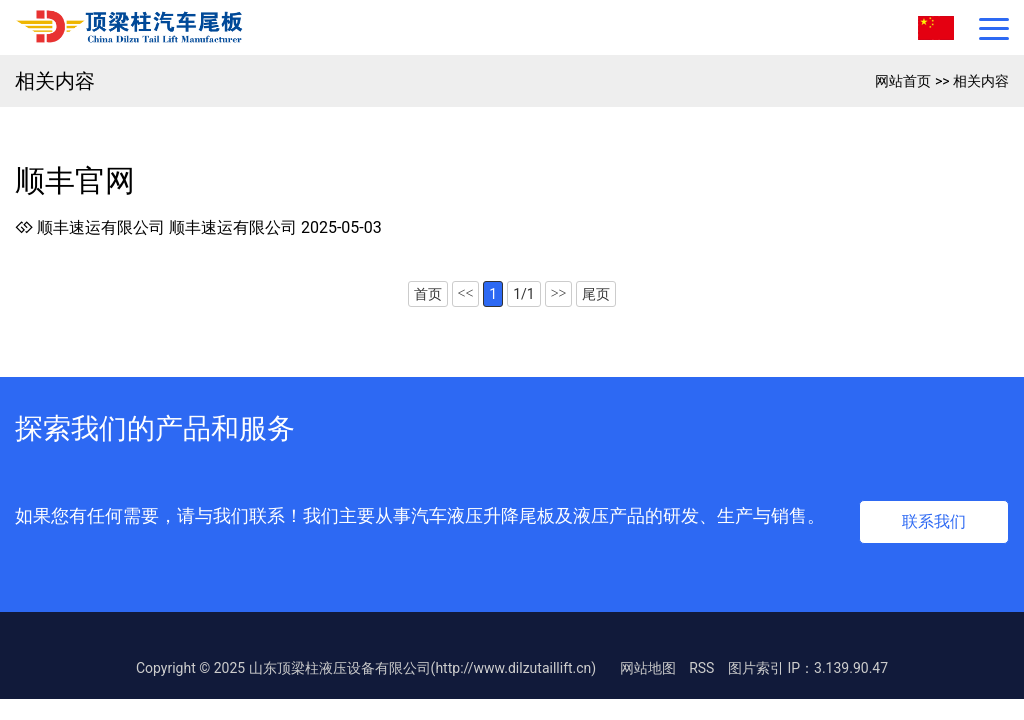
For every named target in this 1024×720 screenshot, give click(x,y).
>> (559, 293)
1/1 (524, 294)
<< (466, 293)
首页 (428, 294)
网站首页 (903, 81)
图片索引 (756, 668)
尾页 (596, 294)
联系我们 (934, 521)
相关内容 (981, 81)
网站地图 (648, 668)
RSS (701, 668)
